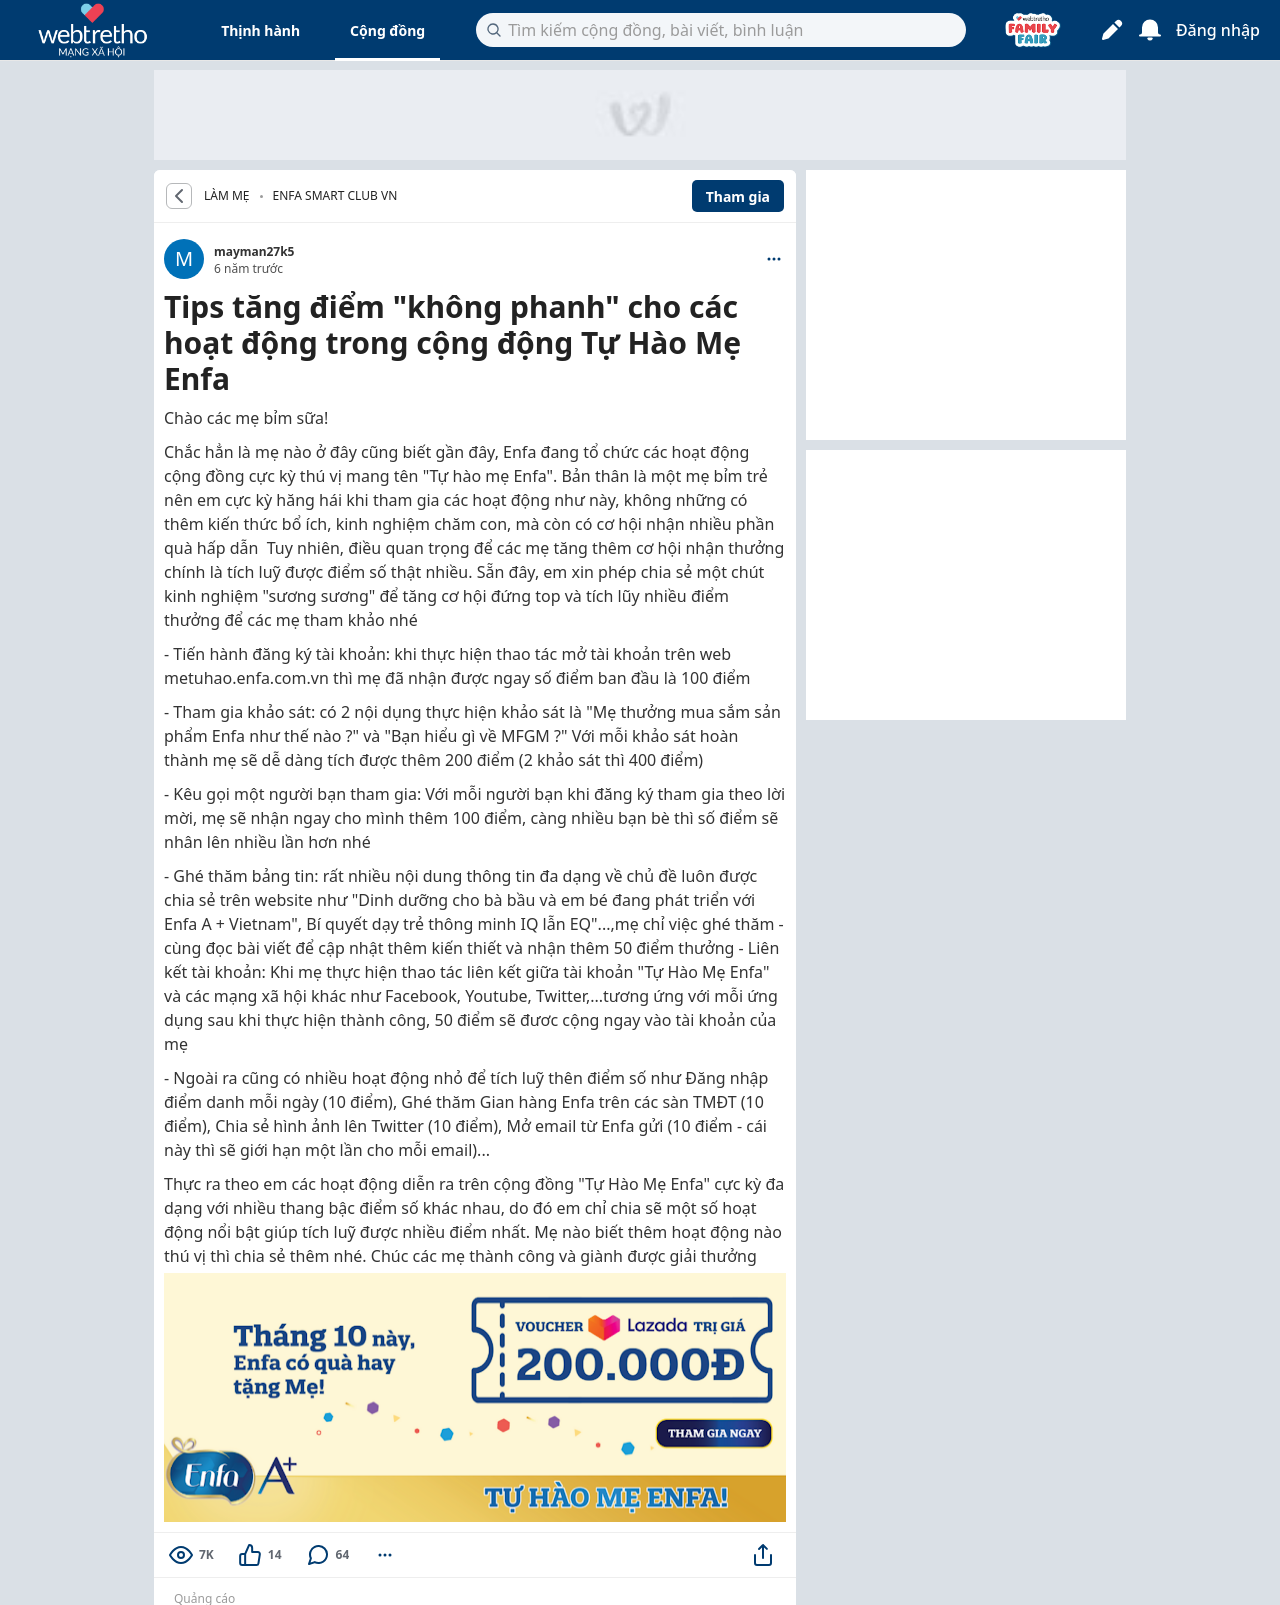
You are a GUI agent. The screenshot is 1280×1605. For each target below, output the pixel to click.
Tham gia (738, 196)
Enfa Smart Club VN (335, 195)
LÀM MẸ (227, 196)
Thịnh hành (260, 30)
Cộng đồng (387, 30)
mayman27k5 (254, 251)
